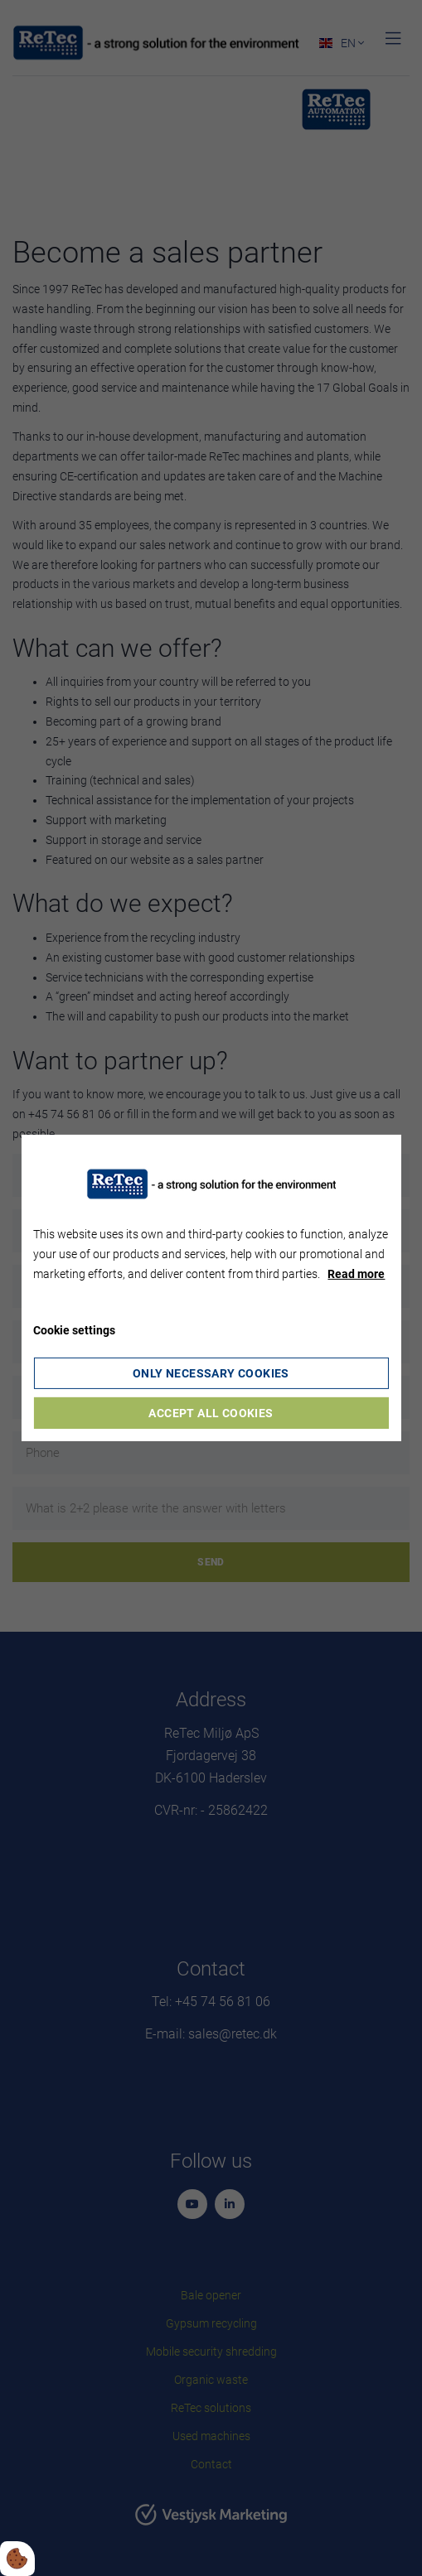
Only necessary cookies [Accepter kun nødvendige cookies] (211, 1373)
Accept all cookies (210, 1413)
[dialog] (210, 1288)
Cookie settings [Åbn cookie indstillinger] (74, 1330)
